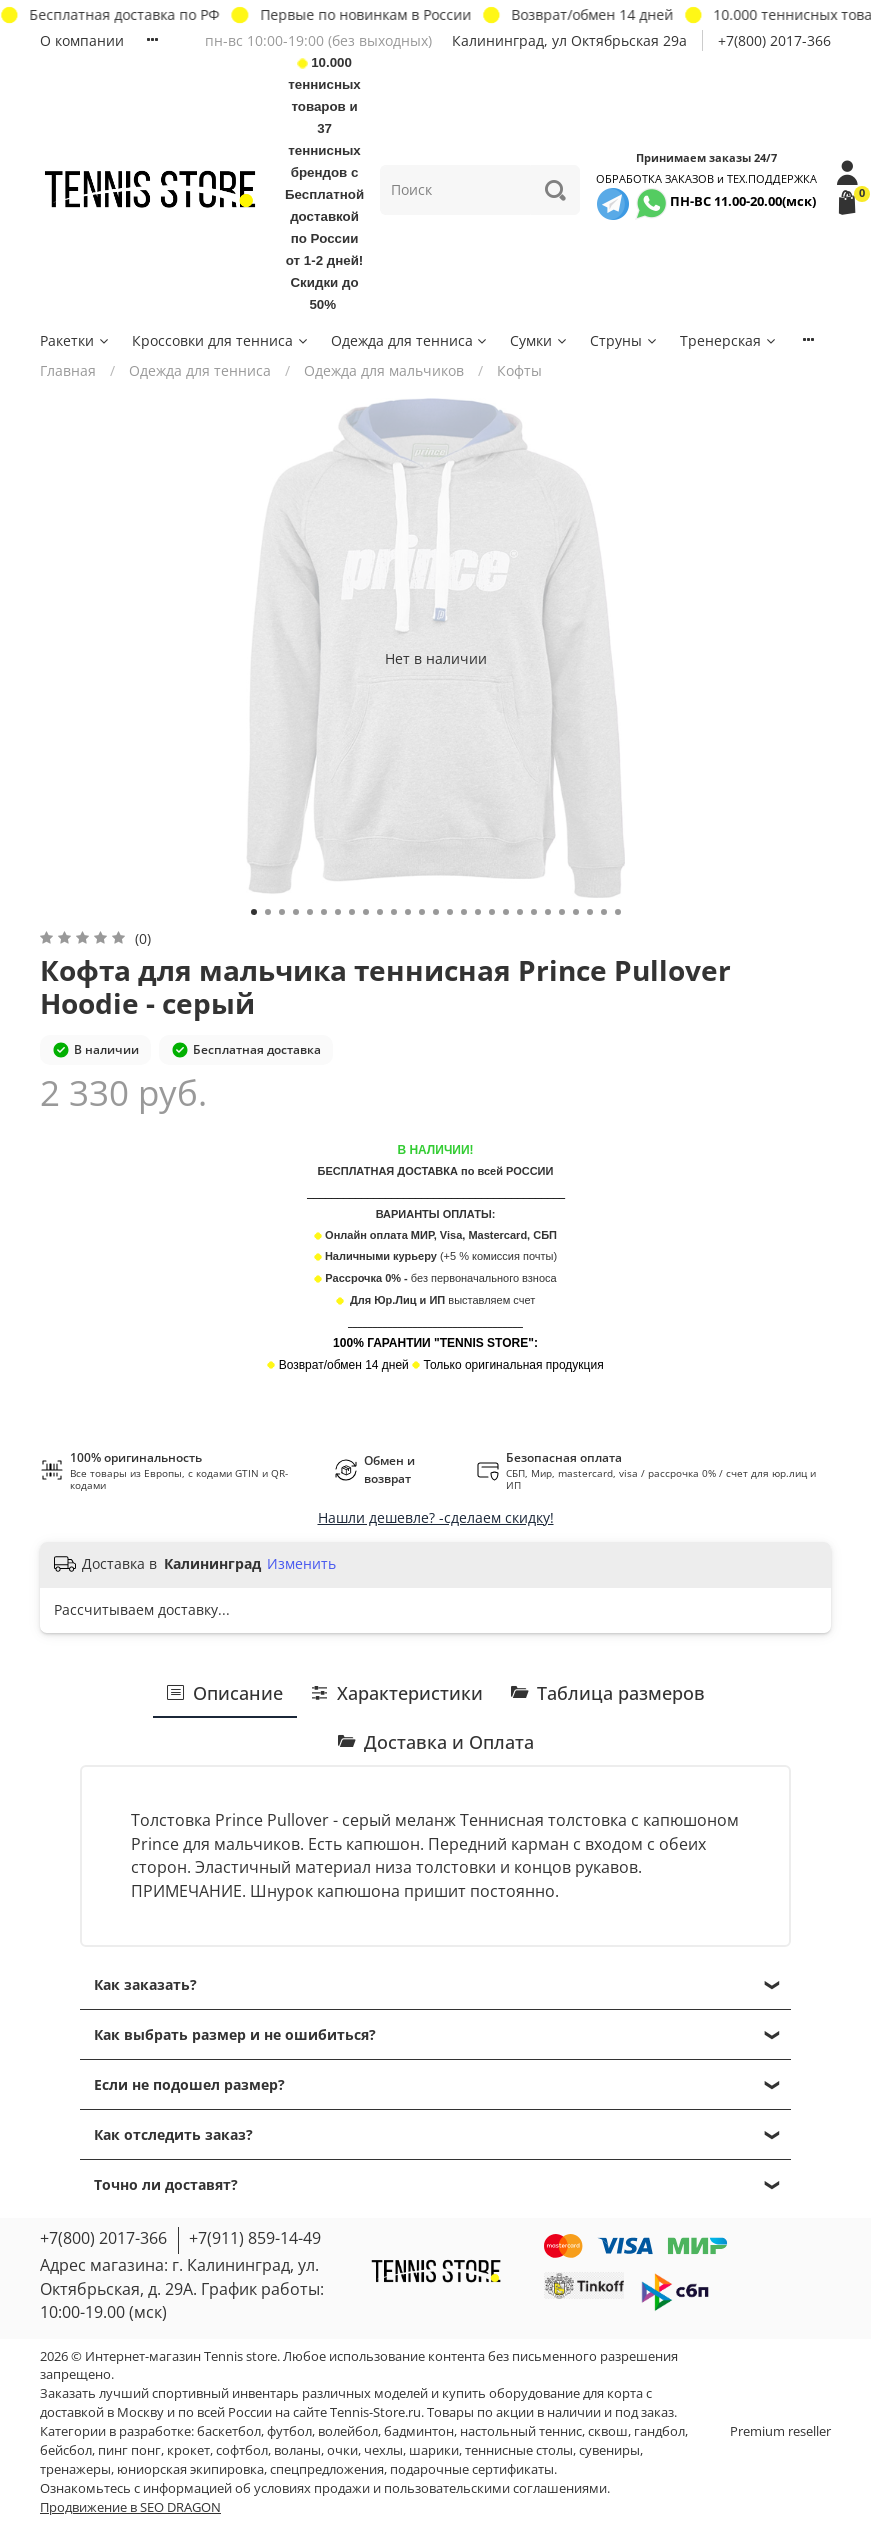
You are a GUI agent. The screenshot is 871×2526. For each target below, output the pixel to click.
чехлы (383, 2450)
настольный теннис (521, 2431)
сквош (608, 2431)
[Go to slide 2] (268, 912)
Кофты (519, 370)
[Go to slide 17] (478, 912)
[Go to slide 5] (310, 912)
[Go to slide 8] (352, 912)
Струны (624, 340)
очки (342, 2450)
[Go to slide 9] (366, 912)
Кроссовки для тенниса (221, 340)
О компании (82, 40)
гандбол (659, 2431)
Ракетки (75, 340)
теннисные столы (519, 2450)
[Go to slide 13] (422, 912)
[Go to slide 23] (562, 912)
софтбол (242, 2450)
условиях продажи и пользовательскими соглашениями (430, 2488)
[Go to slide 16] (464, 912)
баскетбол (229, 2431)
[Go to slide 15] (450, 912)
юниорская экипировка (190, 2469)
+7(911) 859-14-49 (255, 2238)
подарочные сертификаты (472, 2469)
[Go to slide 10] (380, 912)
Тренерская (729, 340)
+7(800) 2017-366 (774, 40)
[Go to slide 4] (296, 912)
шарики (434, 2450)
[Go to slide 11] (394, 912)
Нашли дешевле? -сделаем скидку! (436, 1517)
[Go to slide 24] (576, 912)
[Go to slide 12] (408, 912)
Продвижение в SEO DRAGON (130, 2507)
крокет (188, 2450)
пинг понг (129, 2450)
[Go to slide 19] (506, 912)
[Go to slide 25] (590, 912)
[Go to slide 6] (324, 912)
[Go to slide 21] (534, 912)
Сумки (539, 340)
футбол (289, 2431)
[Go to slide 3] (282, 912)
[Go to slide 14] (436, 912)
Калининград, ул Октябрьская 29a (569, 40)
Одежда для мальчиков (384, 370)
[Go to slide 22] (548, 912)
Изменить (301, 1564)
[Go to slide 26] (604, 912)
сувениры (609, 2450)
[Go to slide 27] (618, 912)
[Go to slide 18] (492, 912)
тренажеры (75, 2469)
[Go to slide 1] (254, 912)
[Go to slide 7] (338, 912)
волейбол (348, 2431)
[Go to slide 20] (520, 912)
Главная (68, 370)
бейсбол (66, 2450)
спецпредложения (327, 2469)
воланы (297, 2450)
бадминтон (419, 2431)
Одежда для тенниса (410, 340)
